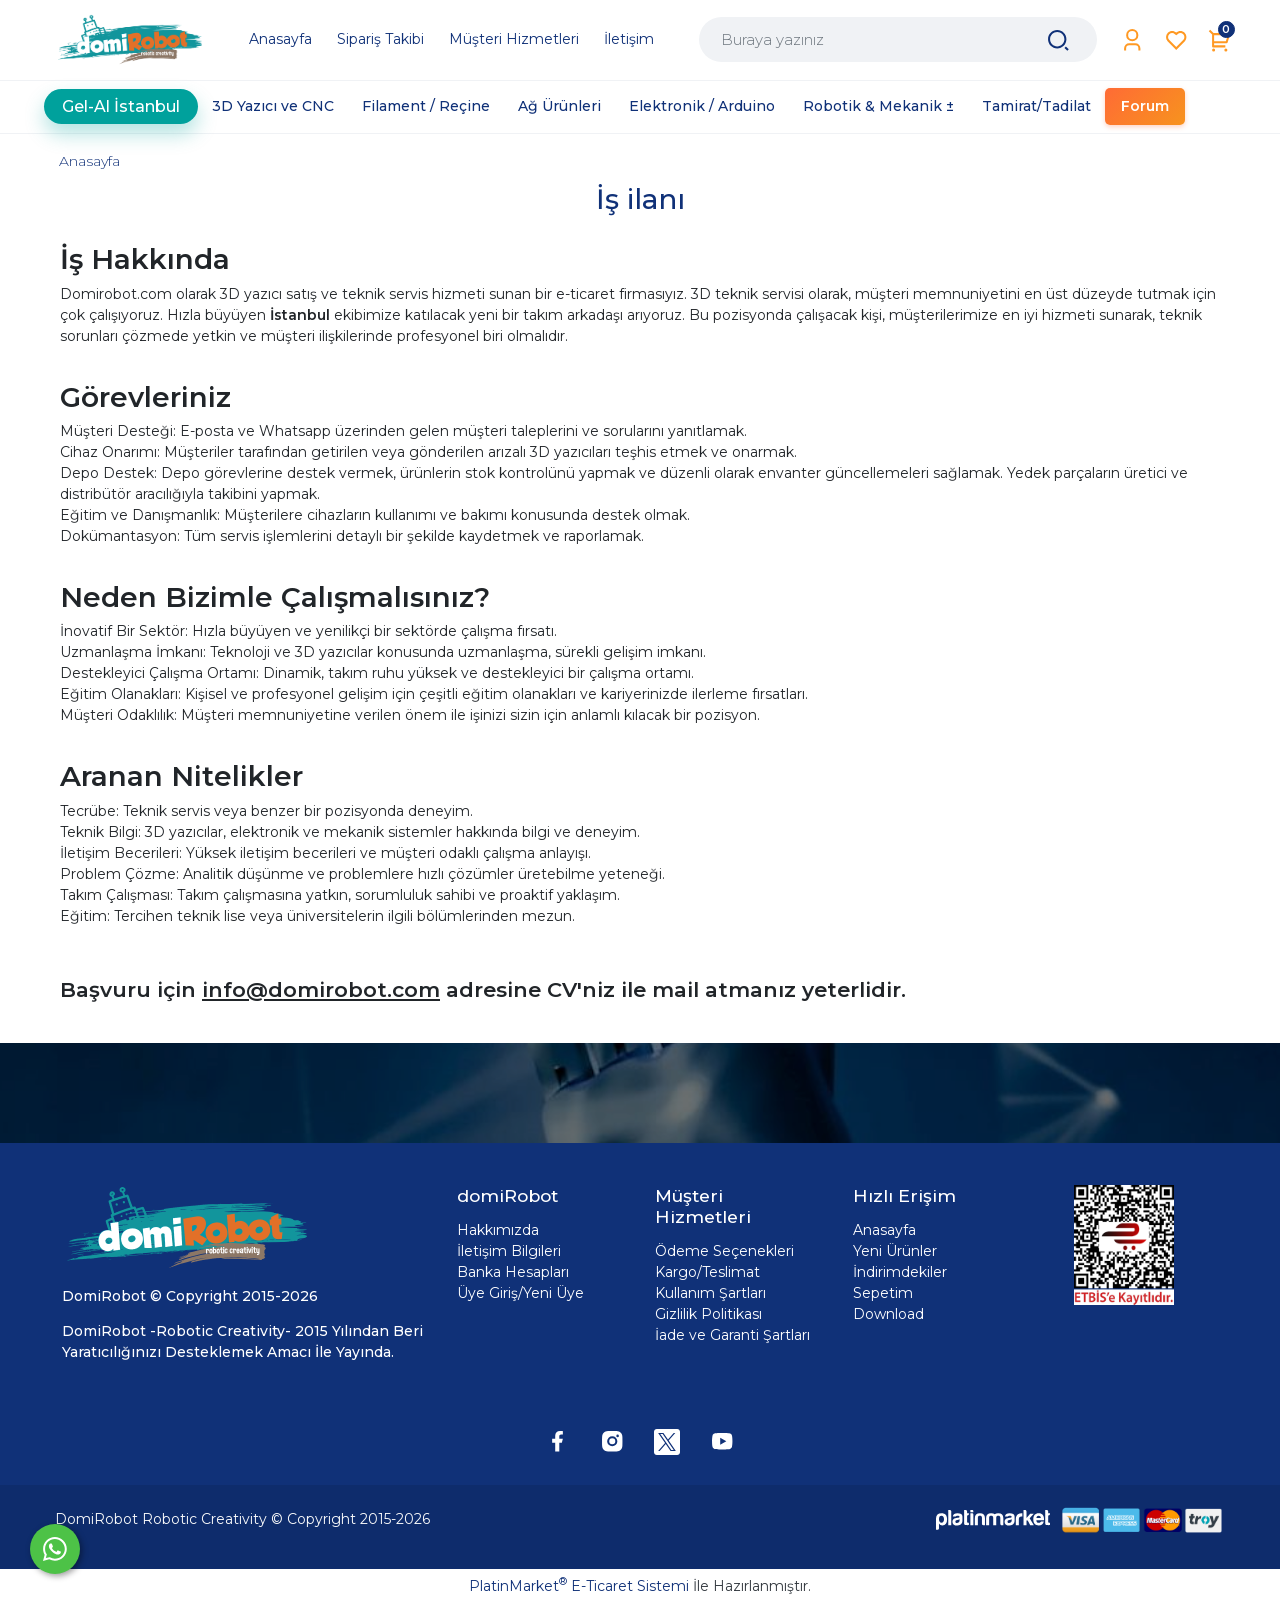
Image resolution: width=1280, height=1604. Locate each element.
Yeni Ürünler (895, 1251)
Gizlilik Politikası (708, 1314)
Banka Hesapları (513, 1272)
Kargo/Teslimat (707, 1272)
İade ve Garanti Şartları (732, 1335)
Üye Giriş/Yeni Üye (520, 1293)
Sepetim (883, 1293)
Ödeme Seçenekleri (724, 1251)
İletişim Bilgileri (509, 1251)
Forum (1145, 106)
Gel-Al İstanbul (121, 106)
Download (888, 1314)
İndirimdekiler (900, 1272)
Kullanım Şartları (710, 1293)
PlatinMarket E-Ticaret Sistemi (579, 1586)
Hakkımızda (498, 1230)
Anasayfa (89, 161)
